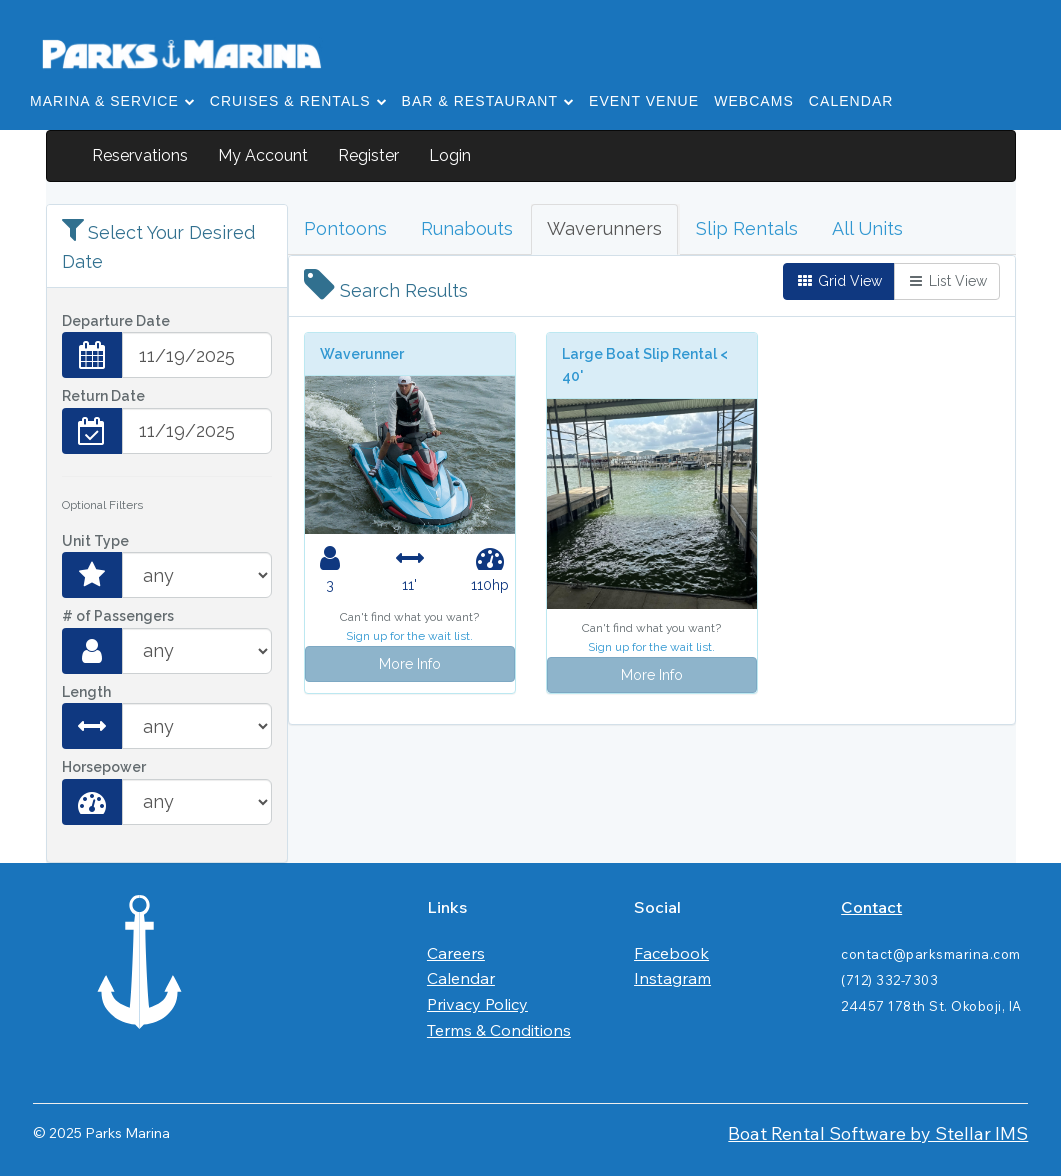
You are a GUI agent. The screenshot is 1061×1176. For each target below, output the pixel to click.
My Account (263, 155)
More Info (410, 664)
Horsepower (104, 767)
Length (86, 692)
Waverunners (604, 228)
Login (450, 155)
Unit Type (95, 541)
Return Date (103, 396)
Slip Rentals (747, 228)
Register (368, 155)
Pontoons (345, 228)
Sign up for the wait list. (409, 636)
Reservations (140, 155)
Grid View (839, 281)
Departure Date (116, 321)
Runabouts (467, 228)
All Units (867, 228)
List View (947, 281)
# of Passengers (118, 616)
